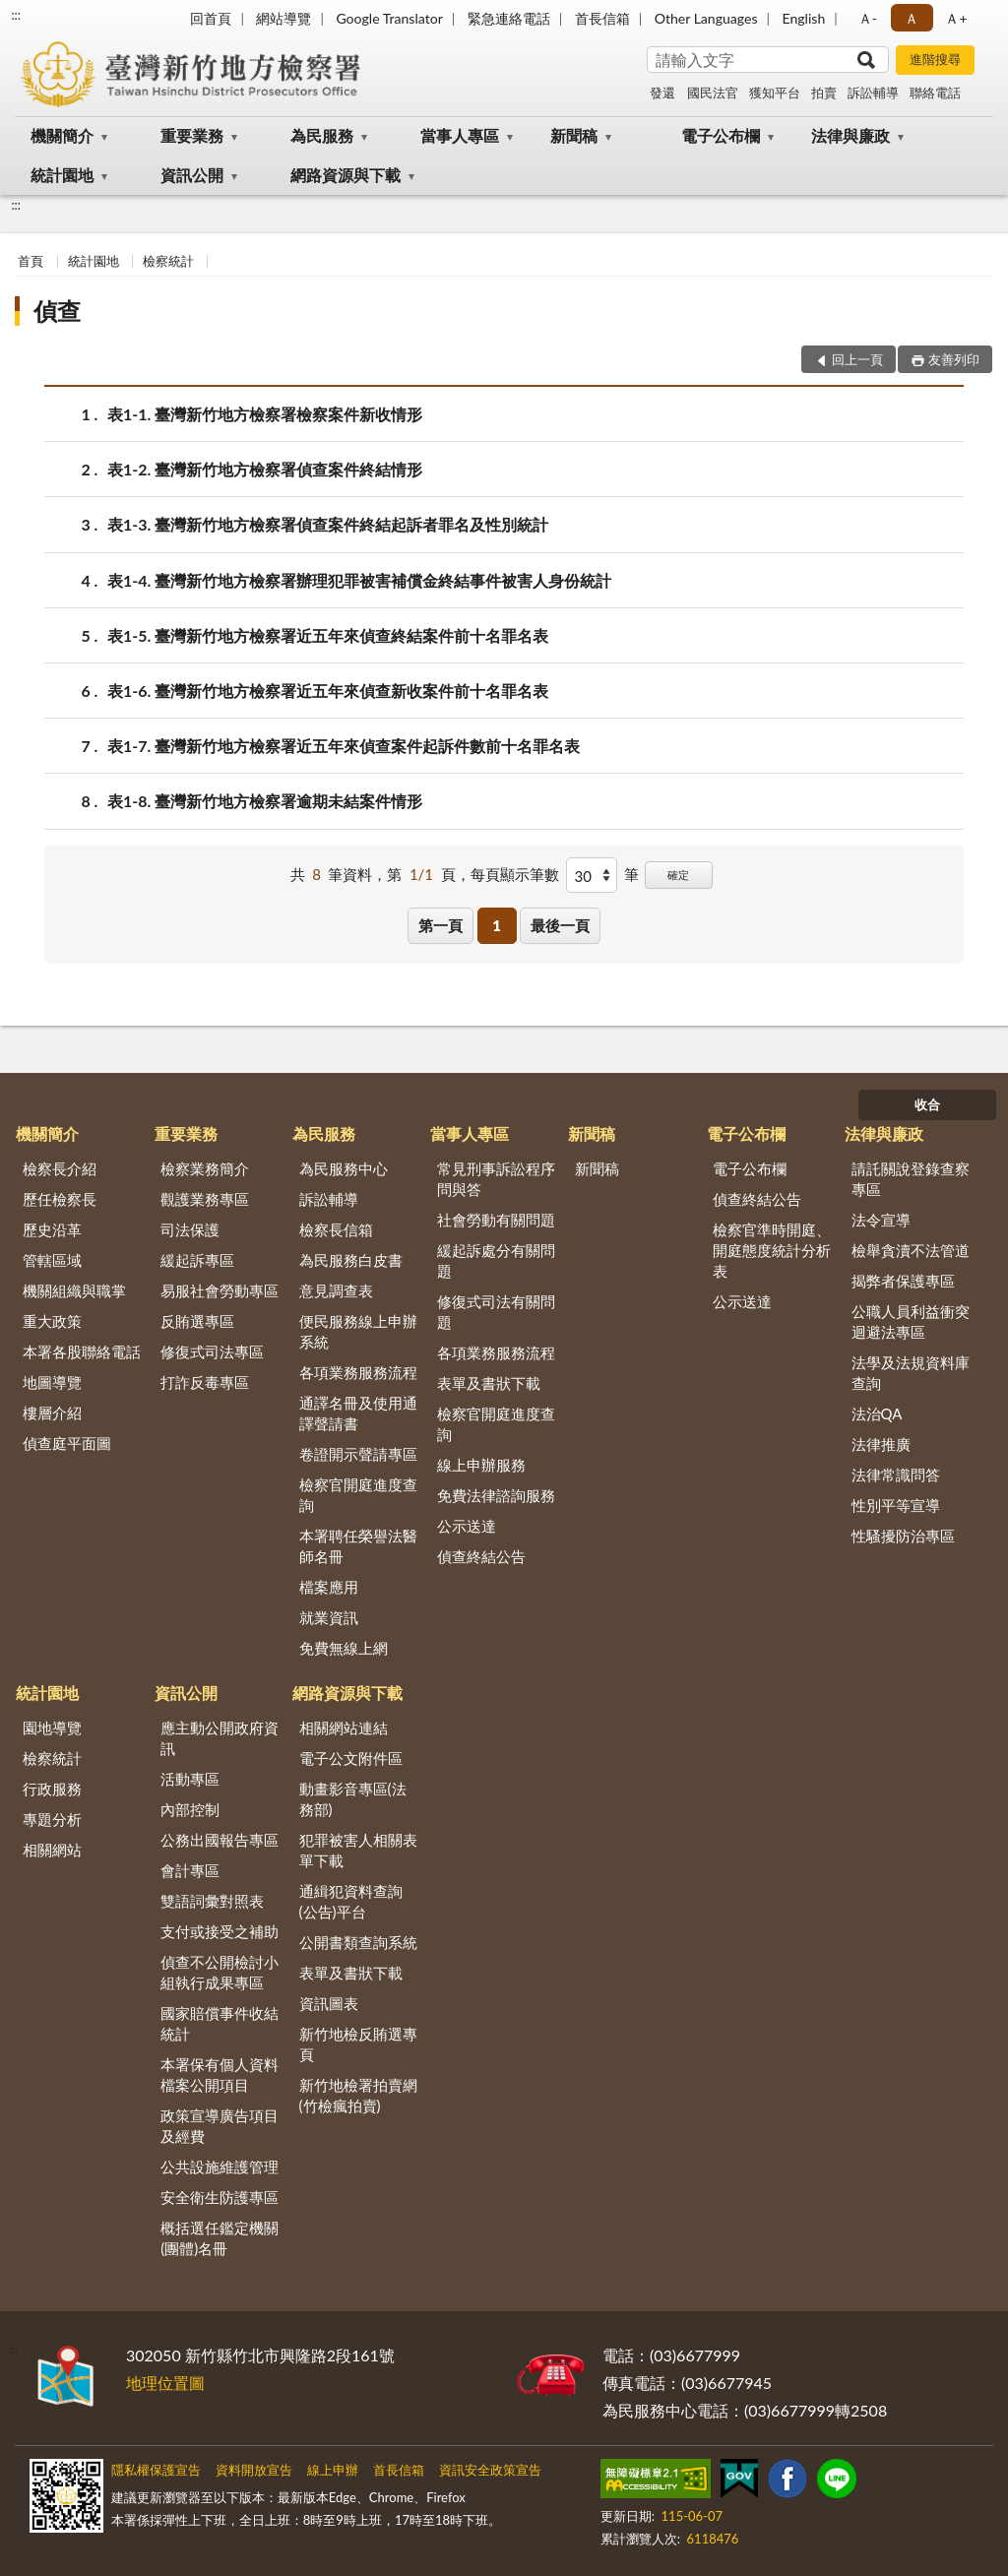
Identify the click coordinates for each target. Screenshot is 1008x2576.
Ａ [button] (911, 18)
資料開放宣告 (254, 2470)
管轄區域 (52, 1260)
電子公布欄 (720, 135)
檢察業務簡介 (204, 1168)
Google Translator (389, 18)
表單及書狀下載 (488, 1383)
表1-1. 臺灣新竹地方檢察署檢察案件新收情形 (264, 414)
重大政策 (52, 1321)
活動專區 (190, 1779)
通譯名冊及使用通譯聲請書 (358, 1413)
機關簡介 (62, 135)
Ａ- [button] (867, 18)
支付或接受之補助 (219, 1931)
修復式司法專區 (212, 1351)
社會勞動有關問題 (496, 1219)
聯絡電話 (935, 92)
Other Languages (706, 18)
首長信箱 (602, 18)
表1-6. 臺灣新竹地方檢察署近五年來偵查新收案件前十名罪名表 (327, 690)
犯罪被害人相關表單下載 (358, 1850)
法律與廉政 (850, 135)
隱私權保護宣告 (156, 2470)
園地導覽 (52, 1727)
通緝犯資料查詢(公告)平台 (351, 1901)
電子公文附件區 (351, 1758)
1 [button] (496, 925)
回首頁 (210, 18)
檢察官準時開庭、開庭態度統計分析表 (772, 1250)
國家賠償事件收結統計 (219, 2023)
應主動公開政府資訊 (219, 1738)
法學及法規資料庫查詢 (910, 1372)
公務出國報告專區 (219, 1840)
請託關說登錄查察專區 (910, 1179)
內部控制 (190, 1809)
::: (16, 15)
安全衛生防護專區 (219, 2197)
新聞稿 (574, 135)
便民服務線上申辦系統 (358, 1331)
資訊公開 (191, 174)
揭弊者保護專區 (903, 1280)
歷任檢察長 (59, 1199)
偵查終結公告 (481, 1556)
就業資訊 (328, 1617)
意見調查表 (336, 1290)
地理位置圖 (165, 2382)
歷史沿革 (52, 1229)
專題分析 (52, 1819)
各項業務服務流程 (358, 1372)
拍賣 (824, 92)
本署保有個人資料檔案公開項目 (219, 2074)
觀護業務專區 (204, 1199)
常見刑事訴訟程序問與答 (496, 1179)
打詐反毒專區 (204, 1382)
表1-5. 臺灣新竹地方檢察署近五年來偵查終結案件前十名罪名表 (327, 635)
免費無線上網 (343, 1648)
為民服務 (321, 135)
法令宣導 (881, 1219)
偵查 (57, 310)
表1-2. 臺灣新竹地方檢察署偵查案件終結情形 (264, 469)
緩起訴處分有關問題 (496, 1260)
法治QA (877, 1413)
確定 (678, 874)
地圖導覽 (52, 1382)
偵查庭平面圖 (67, 1443)
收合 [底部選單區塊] (927, 1104)
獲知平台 (774, 92)
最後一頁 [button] (560, 925)
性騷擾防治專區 (903, 1535)
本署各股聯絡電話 (82, 1351)
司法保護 (190, 1229)
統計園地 (62, 174)
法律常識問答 (895, 1474)
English (804, 18)
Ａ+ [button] (956, 18)
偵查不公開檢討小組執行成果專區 (219, 1972)
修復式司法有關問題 (496, 1311)
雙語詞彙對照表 (212, 1901)
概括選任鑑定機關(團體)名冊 (219, 2238)
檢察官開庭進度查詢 (358, 1495)
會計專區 (190, 1870)
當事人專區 (459, 135)
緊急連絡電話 (509, 18)
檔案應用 (328, 1587)
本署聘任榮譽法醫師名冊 (358, 1546)
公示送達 (466, 1526)
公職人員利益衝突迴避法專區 (910, 1321)
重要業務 (191, 135)
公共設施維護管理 (219, 2166)
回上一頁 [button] (857, 359)
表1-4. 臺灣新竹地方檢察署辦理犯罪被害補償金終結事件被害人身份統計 (359, 580)
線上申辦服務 (481, 1465)
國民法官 (712, 92)
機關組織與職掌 (74, 1290)
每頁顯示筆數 (515, 874)
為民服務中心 (343, 1168)
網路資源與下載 (345, 174)
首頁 (30, 261)
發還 (662, 92)
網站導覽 (283, 18)
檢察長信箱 (336, 1229)
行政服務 (52, 1788)
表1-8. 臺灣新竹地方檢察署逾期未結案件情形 (264, 800)
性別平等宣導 (895, 1505)
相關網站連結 (343, 1727)
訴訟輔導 (873, 92)
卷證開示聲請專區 (358, 1454)
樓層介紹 (52, 1412)
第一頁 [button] (440, 925)
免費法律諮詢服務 (496, 1495)
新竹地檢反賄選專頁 (358, 2044)
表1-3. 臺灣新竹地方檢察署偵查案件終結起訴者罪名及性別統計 (327, 524)
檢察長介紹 (59, 1168)
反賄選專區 (197, 1321)
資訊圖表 (328, 2003)
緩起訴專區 (197, 1260)
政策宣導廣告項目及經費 (219, 2125)
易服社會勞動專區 (219, 1290)
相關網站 (52, 1849)
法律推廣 (881, 1444)
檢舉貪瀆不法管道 (910, 1250)
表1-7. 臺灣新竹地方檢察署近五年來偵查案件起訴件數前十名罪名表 (343, 745)
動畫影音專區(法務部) (353, 1799)
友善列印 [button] (953, 359)
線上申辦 (332, 2470)
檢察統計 (168, 261)
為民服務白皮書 (351, 1260)
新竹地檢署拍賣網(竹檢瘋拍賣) (358, 2095)
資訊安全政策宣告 (490, 2470)
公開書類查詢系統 (358, 1942)
